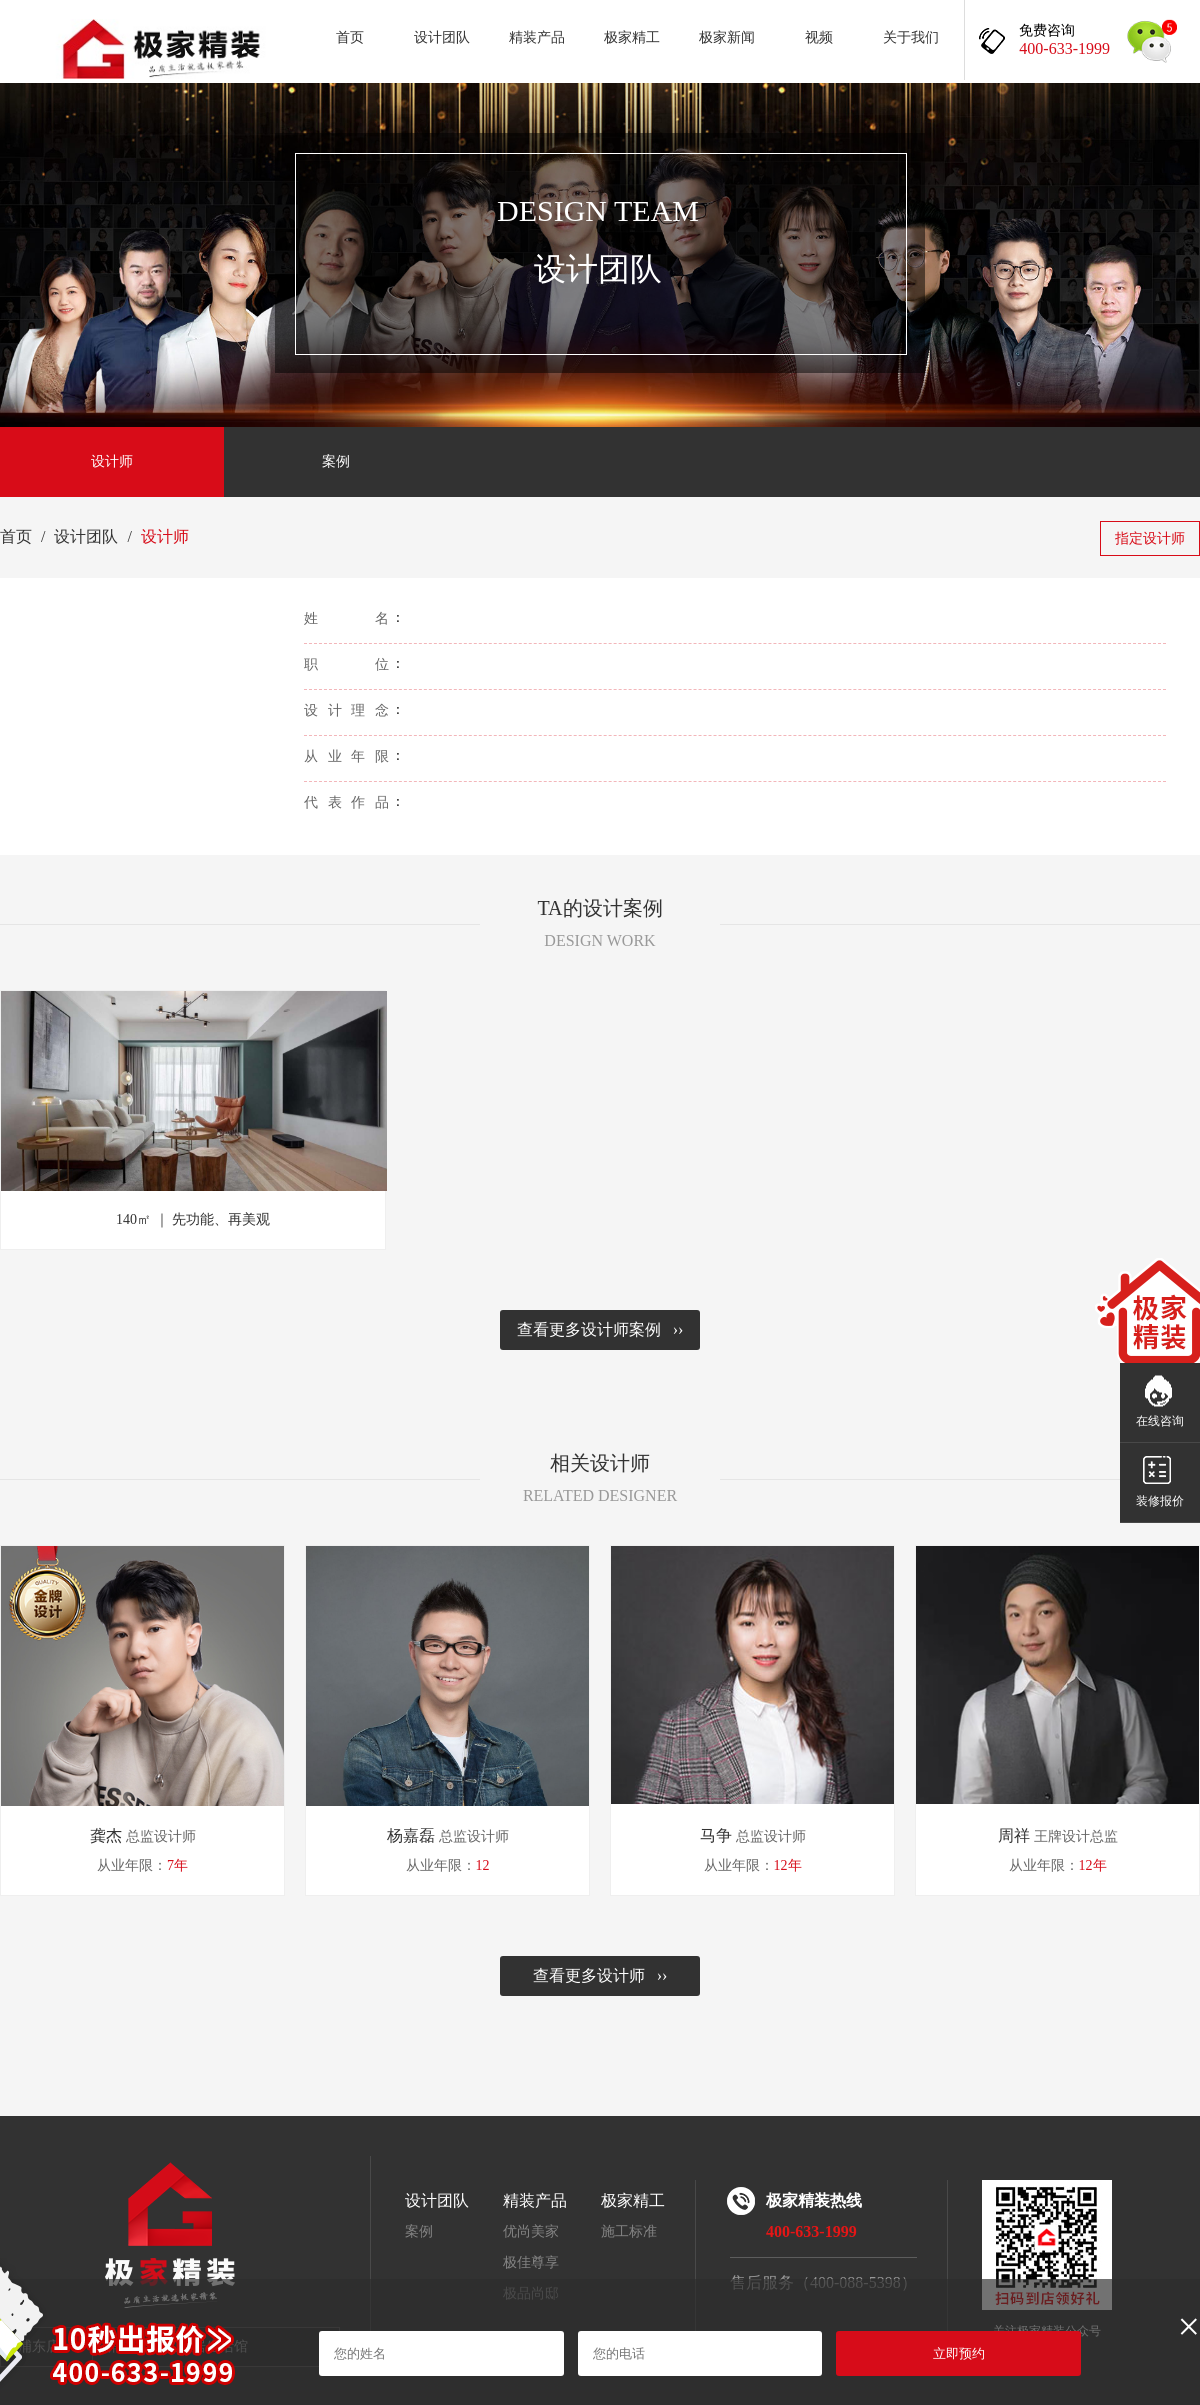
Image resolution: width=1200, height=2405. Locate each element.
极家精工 (632, 37)
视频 (819, 37)
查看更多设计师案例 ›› (600, 1329)
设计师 (112, 461)
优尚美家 (531, 2231)
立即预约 (959, 2353)
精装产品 (537, 37)
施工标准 (629, 2231)
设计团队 (442, 37)
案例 (336, 461)
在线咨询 (1160, 1421)
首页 (350, 37)
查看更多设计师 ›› (600, 1975)
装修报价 (1160, 1501)
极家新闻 (727, 37)
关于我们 (911, 37)
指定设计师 (1150, 538)
